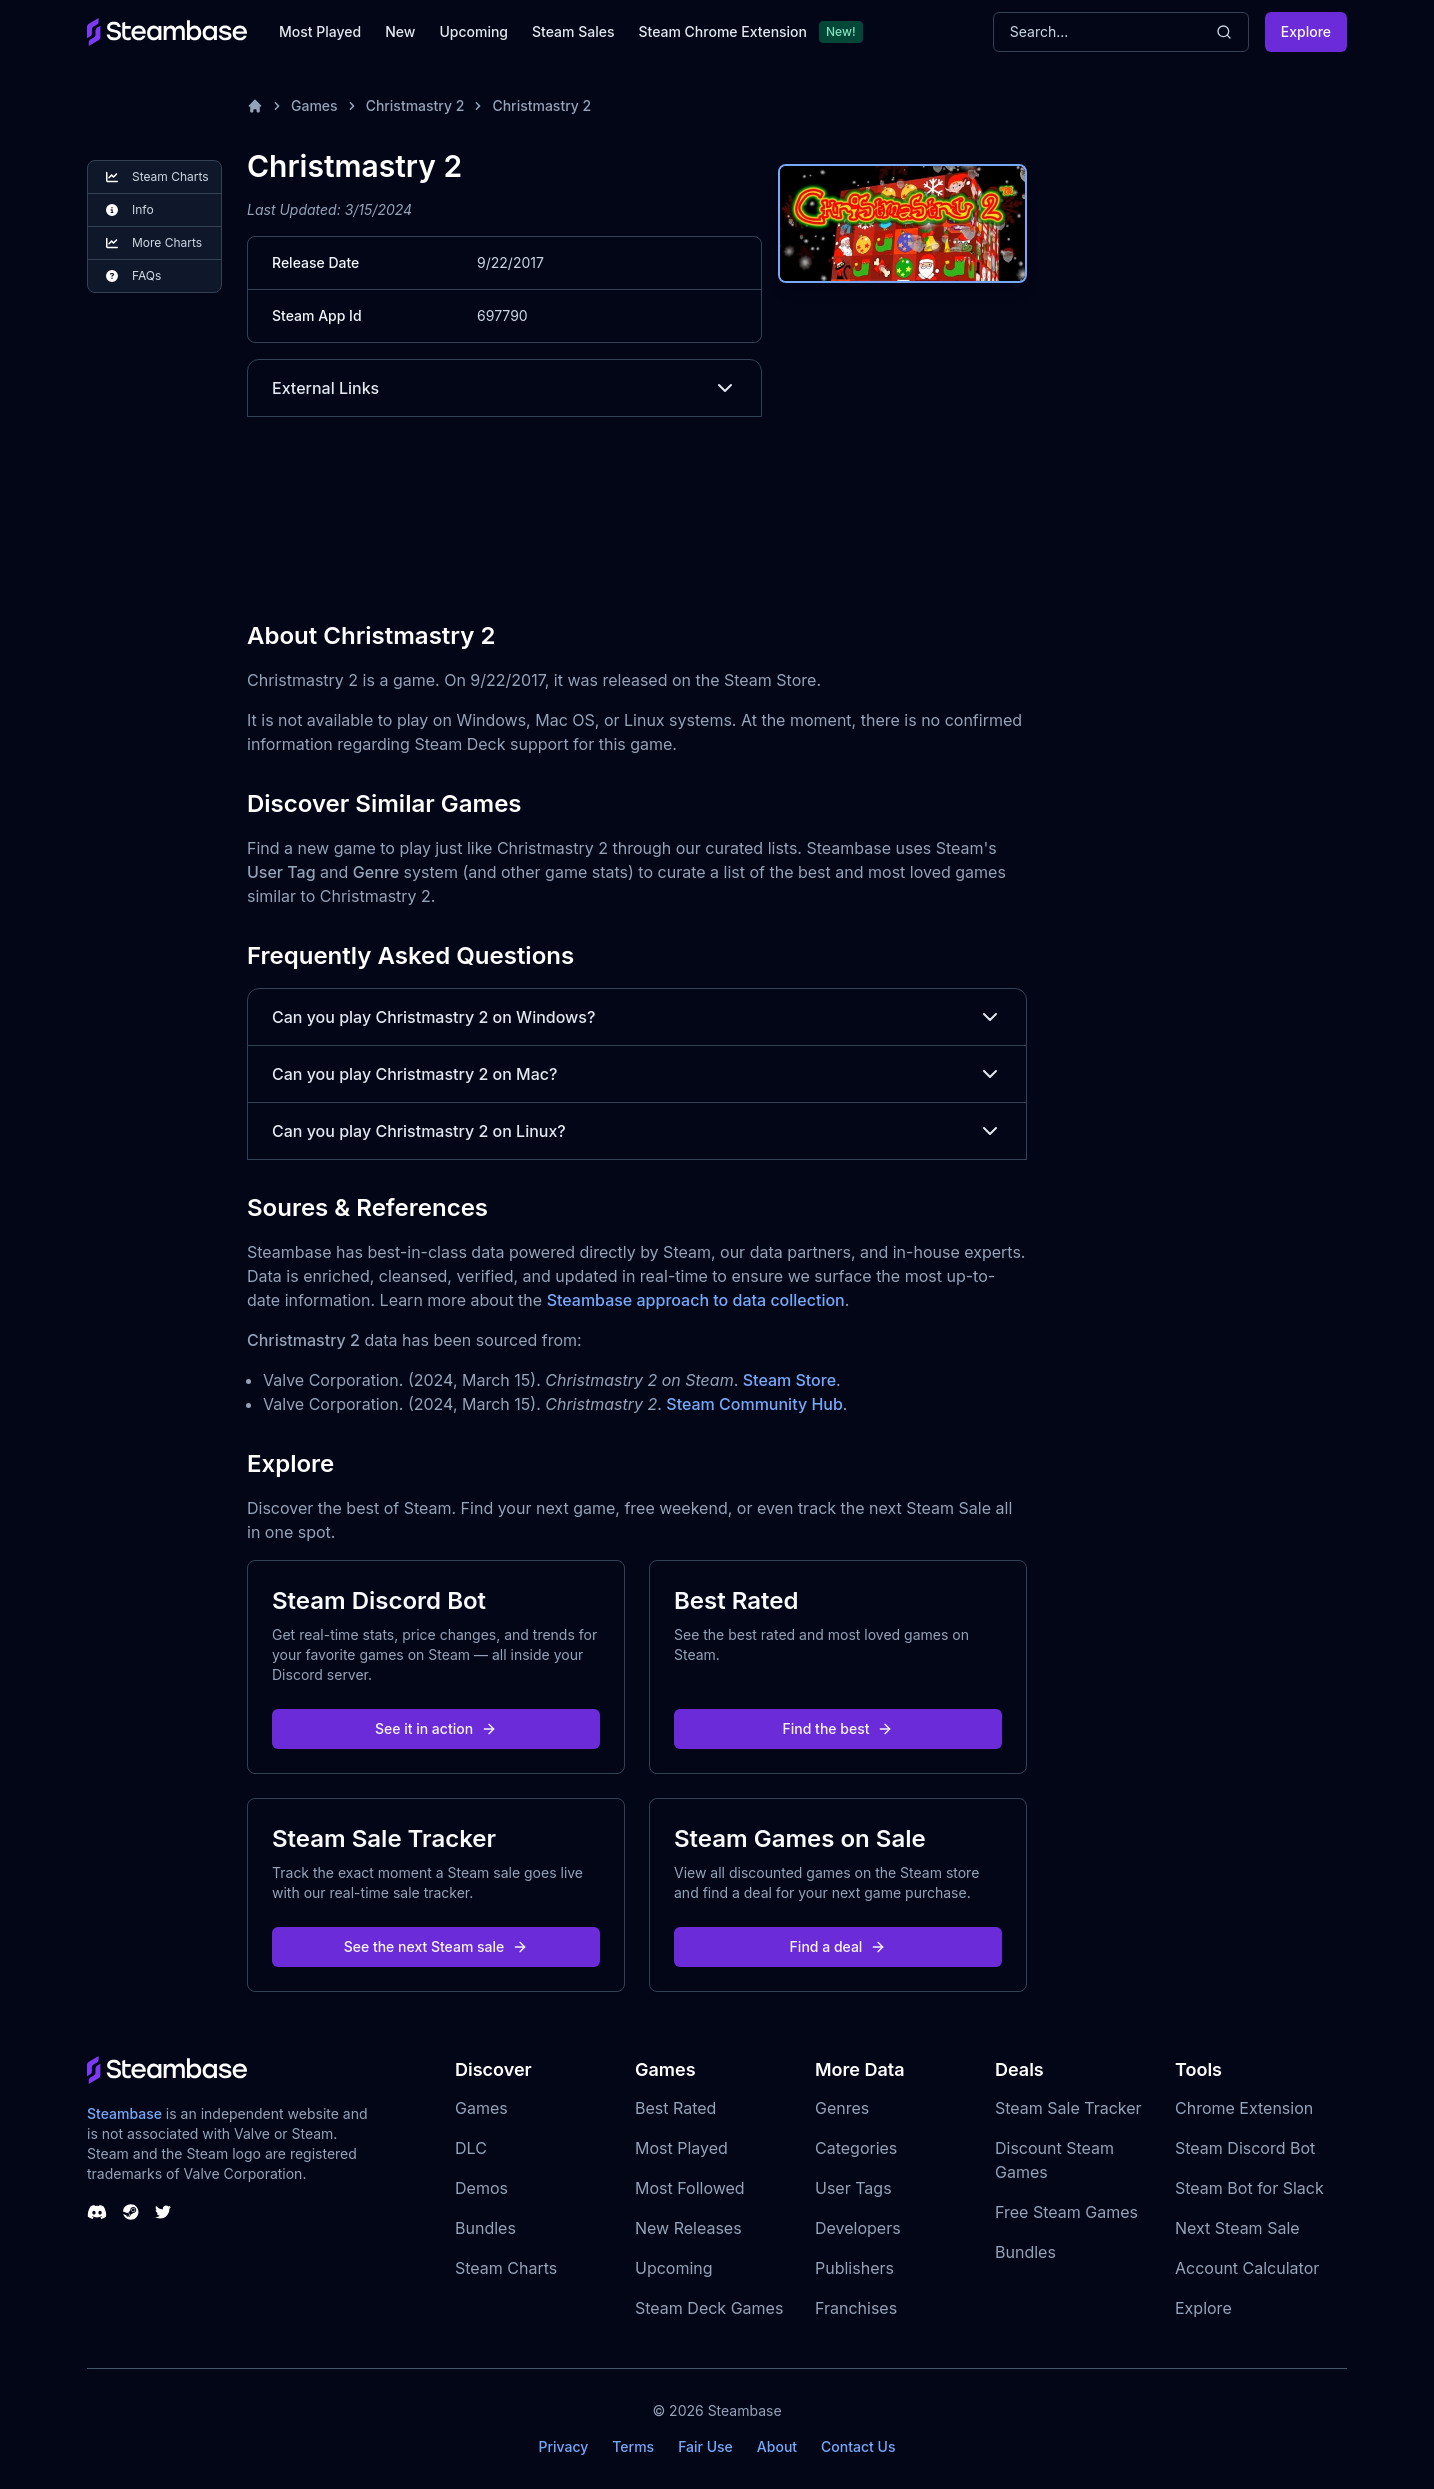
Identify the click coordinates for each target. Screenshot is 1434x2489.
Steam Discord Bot (1245, 2148)
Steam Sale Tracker (1068, 2108)
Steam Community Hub (754, 1404)
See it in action (436, 1728)
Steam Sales (573, 31)
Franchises (856, 2308)
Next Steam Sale (1237, 2228)
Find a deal (838, 1946)
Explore (1306, 31)
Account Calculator (1247, 2268)
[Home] (255, 106)
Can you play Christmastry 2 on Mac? (637, 1074)
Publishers (854, 2268)
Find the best (838, 1728)
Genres (842, 2108)
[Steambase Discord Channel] (97, 2212)
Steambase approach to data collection (696, 1300)
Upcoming (473, 31)
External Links (504, 388)
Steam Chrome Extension (722, 31)
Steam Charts (506, 2268)
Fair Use (705, 2446)
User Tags (853, 2188)
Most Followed (690, 2188)
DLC (471, 2148)
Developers (858, 2228)
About (777, 2446)
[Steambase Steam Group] (131, 2212)
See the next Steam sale (436, 1946)
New (400, 31)
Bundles (485, 2228)
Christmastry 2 (415, 105)
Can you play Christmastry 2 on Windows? (637, 1017)
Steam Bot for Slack (1249, 2188)
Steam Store (789, 1380)
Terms (633, 2446)
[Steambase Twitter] (163, 2212)
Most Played (320, 31)
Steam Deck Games (709, 2308)
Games (314, 105)
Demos (481, 2188)
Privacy (563, 2446)
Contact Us (858, 2446)
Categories (856, 2148)
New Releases (688, 2228)
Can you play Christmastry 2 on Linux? (637, 1131)
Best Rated (675, 2108)
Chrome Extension (1244, 2108)
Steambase (124, 2113)
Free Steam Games (1066, 2212)
